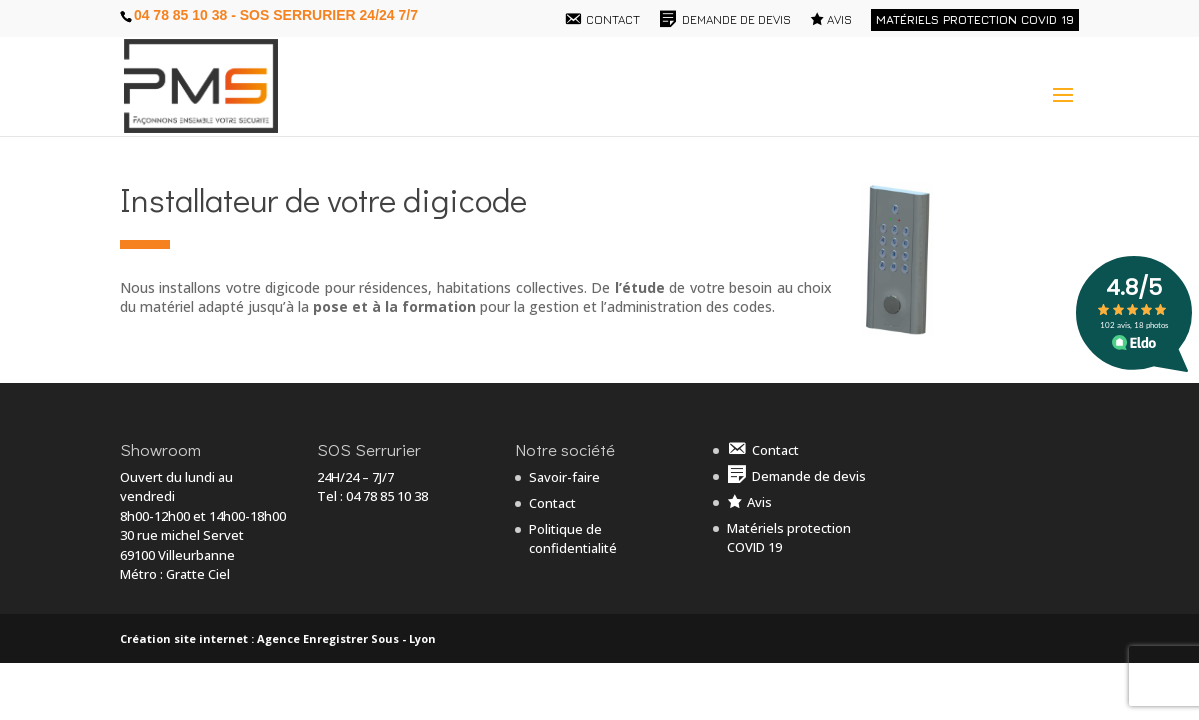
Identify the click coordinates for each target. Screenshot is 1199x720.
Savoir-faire (564, 477)
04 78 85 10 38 (387, 496)
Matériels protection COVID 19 (975, 19)
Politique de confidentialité (573, 539)
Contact (552, 503)
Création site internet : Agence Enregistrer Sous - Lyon (278, 638)
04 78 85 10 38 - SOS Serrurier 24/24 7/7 (276, 15)
